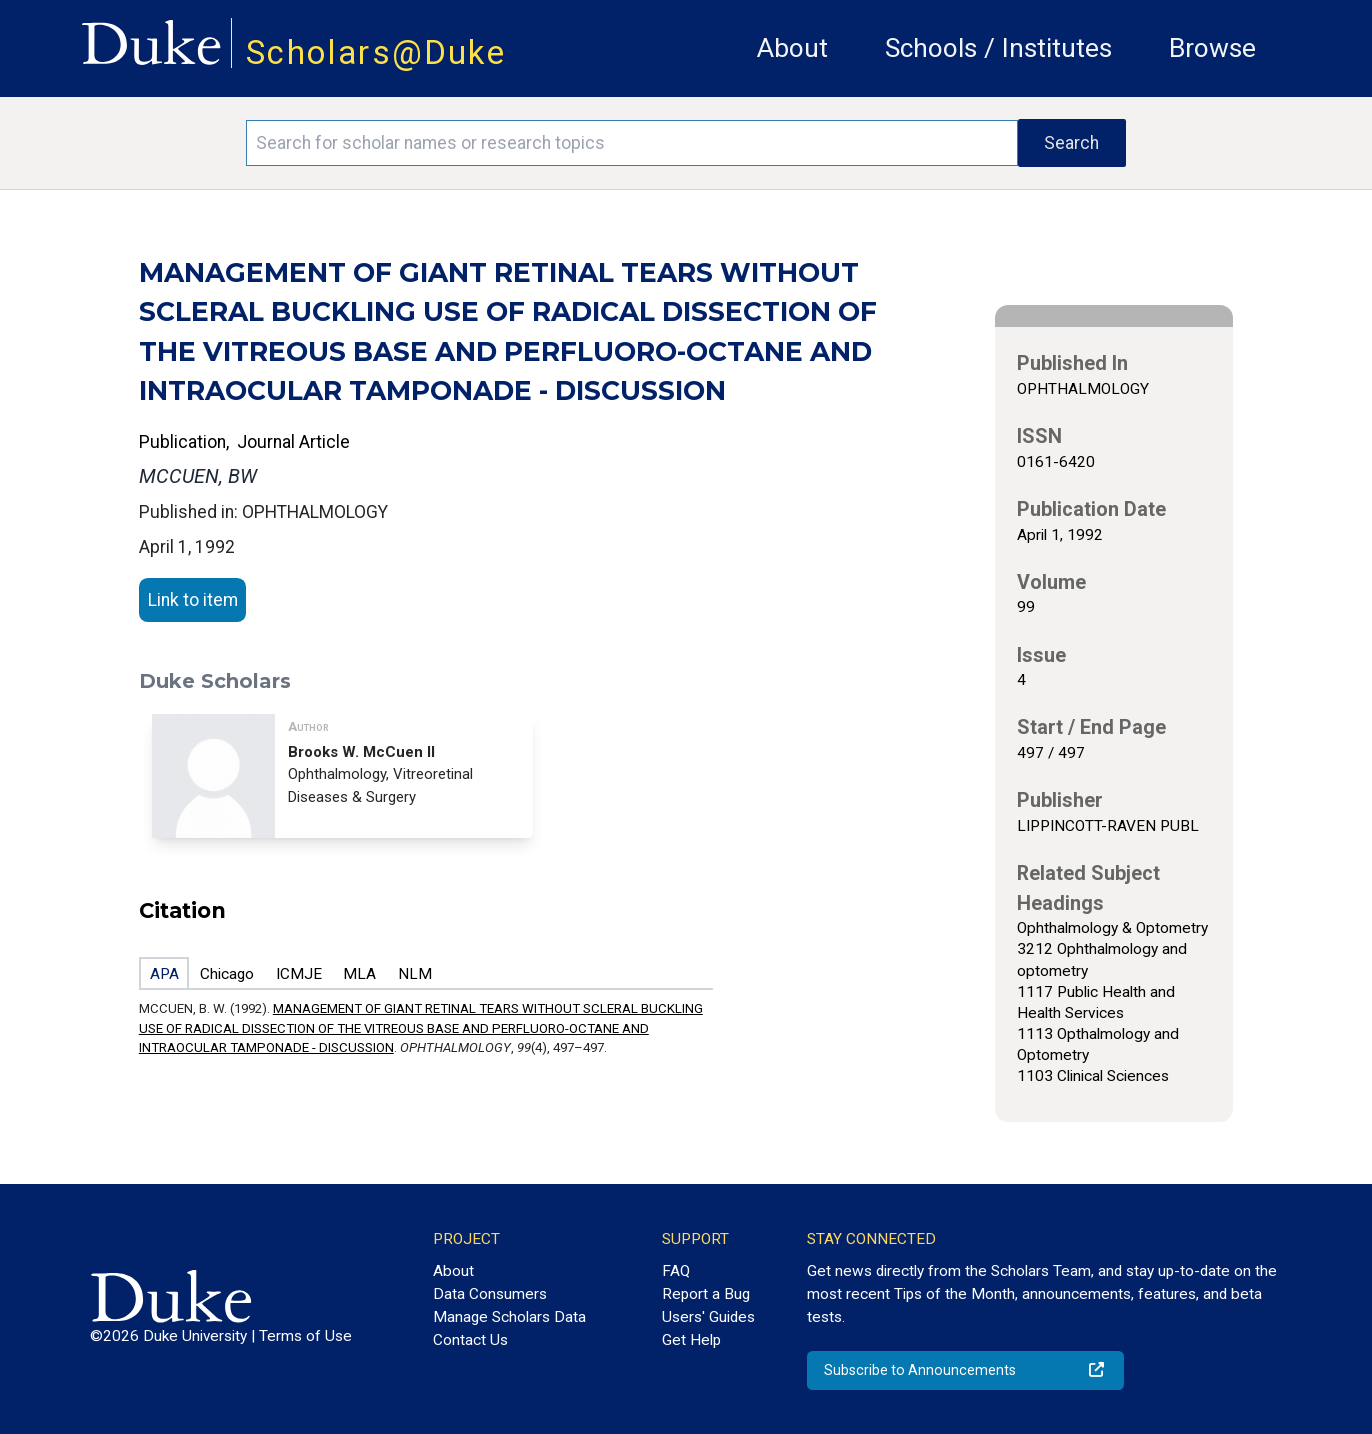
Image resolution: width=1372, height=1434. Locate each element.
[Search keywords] (632, 143)
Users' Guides (708, 1317)
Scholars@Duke (376, 52)
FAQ (676, 1271)
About (792, 48)
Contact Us (470, 1340)
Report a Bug (706, 1294)
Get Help (691, 1340)
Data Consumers (490, 1294)
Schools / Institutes (998, 48)
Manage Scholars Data (509, 1317)
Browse (1212, 48)
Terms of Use (305, 1336)
